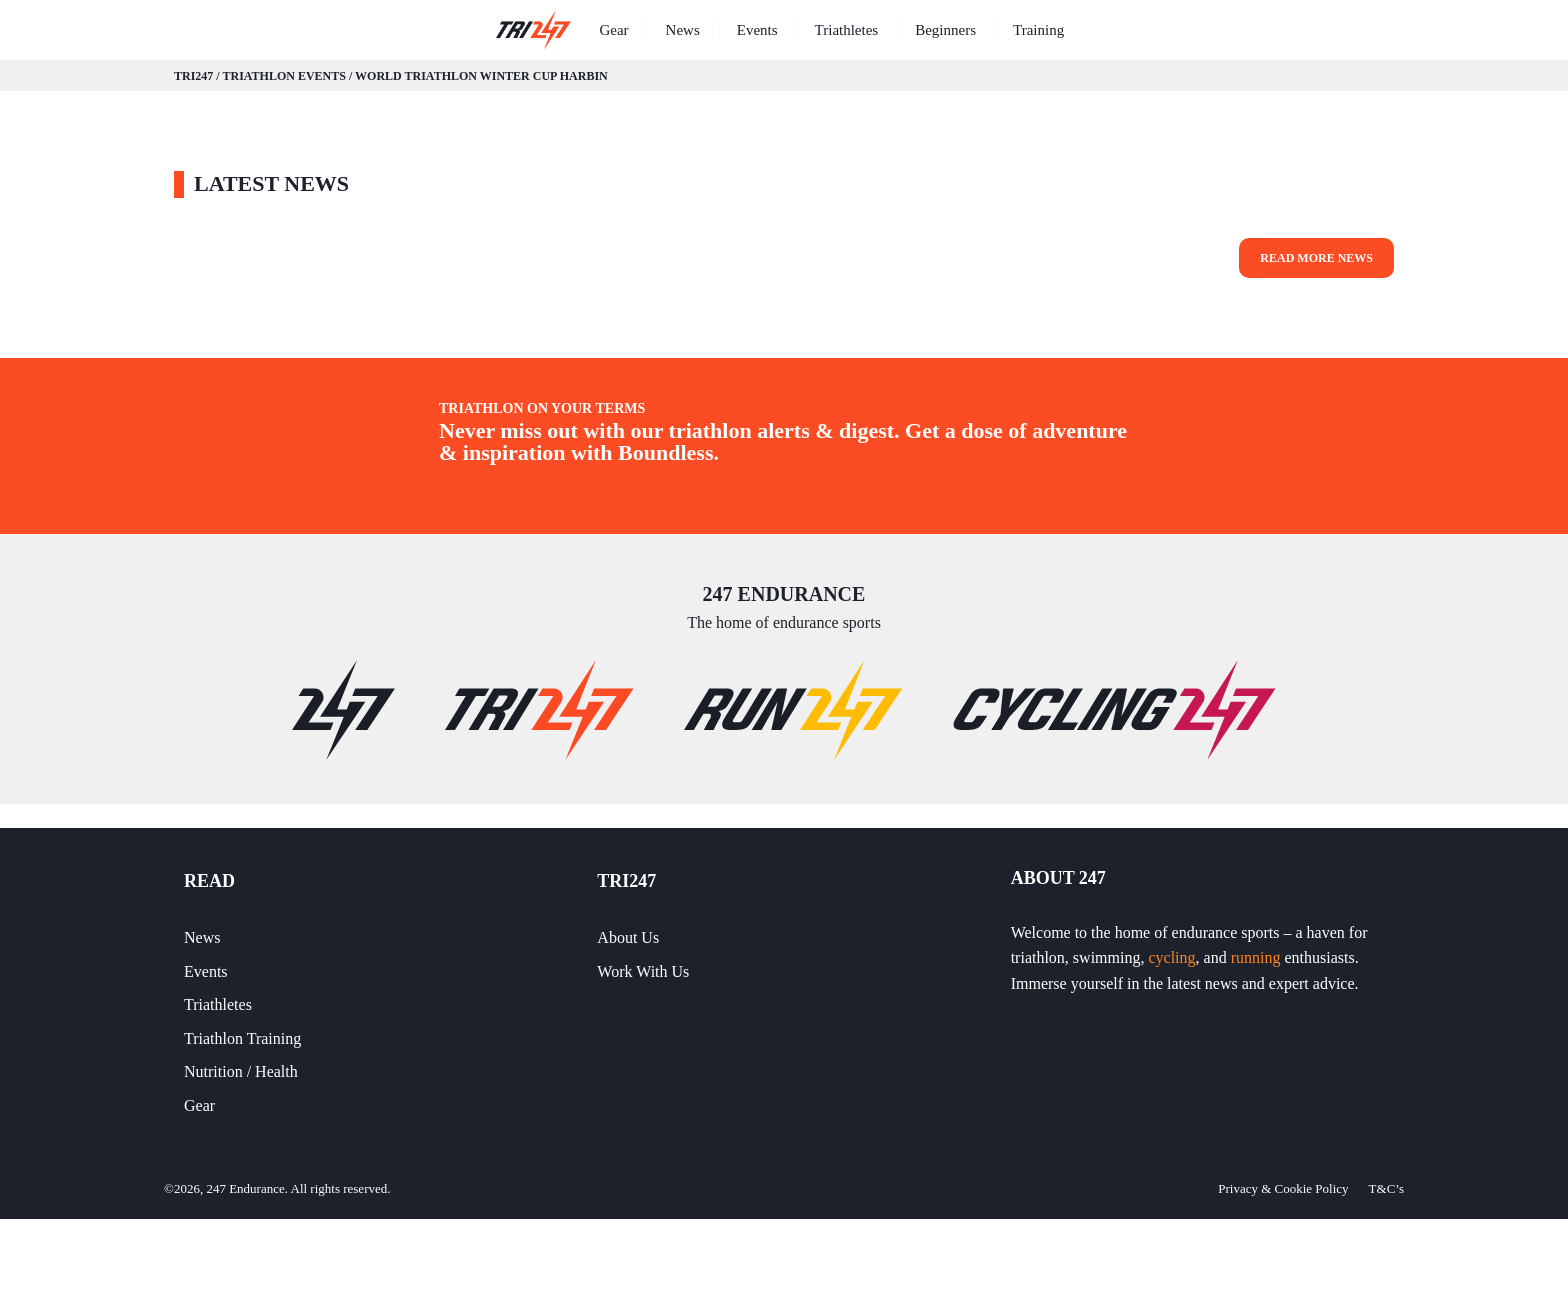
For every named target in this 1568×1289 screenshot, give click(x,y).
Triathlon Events (283, 76)
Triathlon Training (242, 1038)
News (683, 30)
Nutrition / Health (241, 1071)
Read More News (1316, 258)
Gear (613, 30)
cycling (1171, 957)
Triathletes (847, 30)
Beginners (945, 30)
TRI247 (193, 76)
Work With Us (643, 971)
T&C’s (1386, 1188)
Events (757, 30)
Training (1038, 30)
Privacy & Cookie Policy (1283, 1188)
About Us (628, 937)
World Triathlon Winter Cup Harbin (481, 76)
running (1256, 957)
